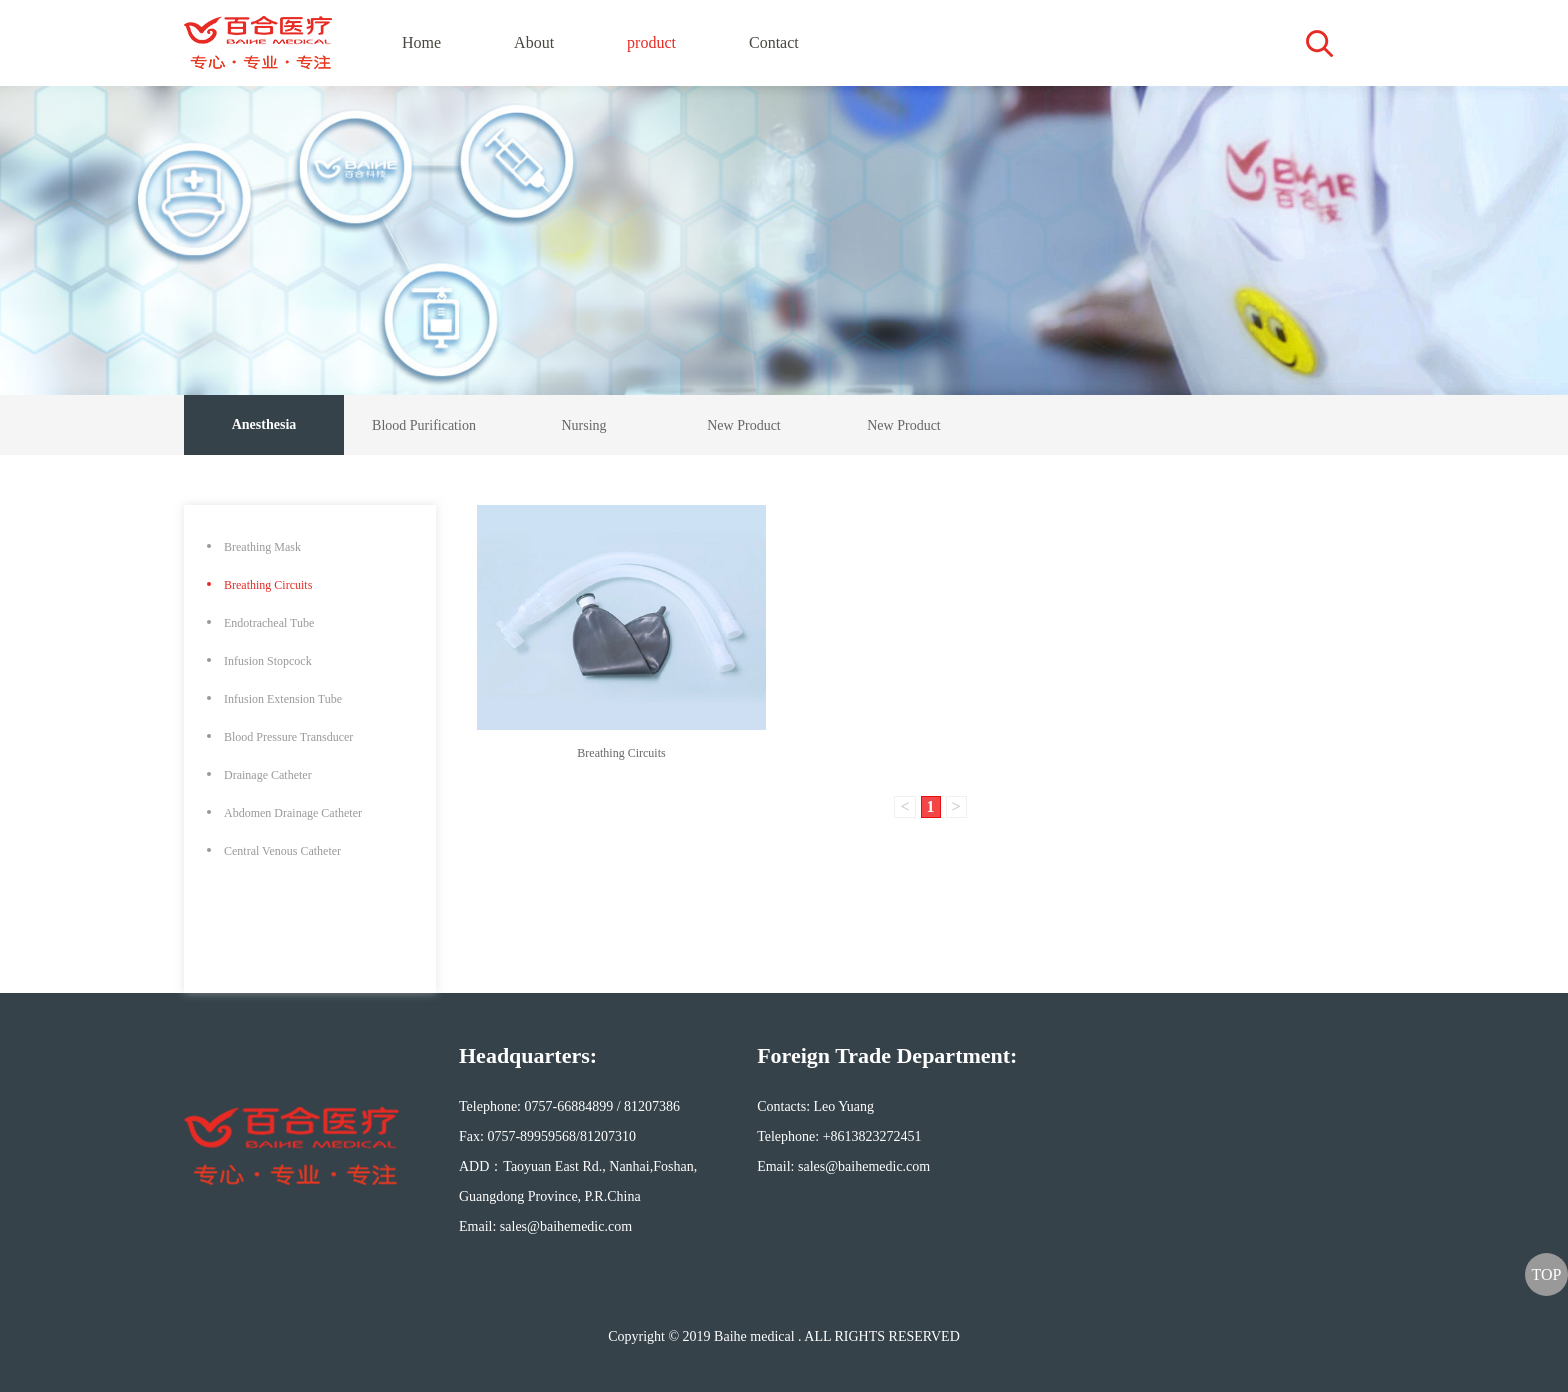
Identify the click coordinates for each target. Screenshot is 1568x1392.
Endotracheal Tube (269, 623)
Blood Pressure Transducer (288, 737)
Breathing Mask (262, 547)
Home (421, 42)
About (534, 42)
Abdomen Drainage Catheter (293, 813)
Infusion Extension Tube (283, 699)
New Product (744, 425)
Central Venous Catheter (282, 851)
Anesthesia (264, 424)
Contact (774, 42)
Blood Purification (424, 425)
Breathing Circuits (268, 585)
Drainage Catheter (268, 775)
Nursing (583, 425)
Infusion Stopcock (268, 661)
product (651, 42)
